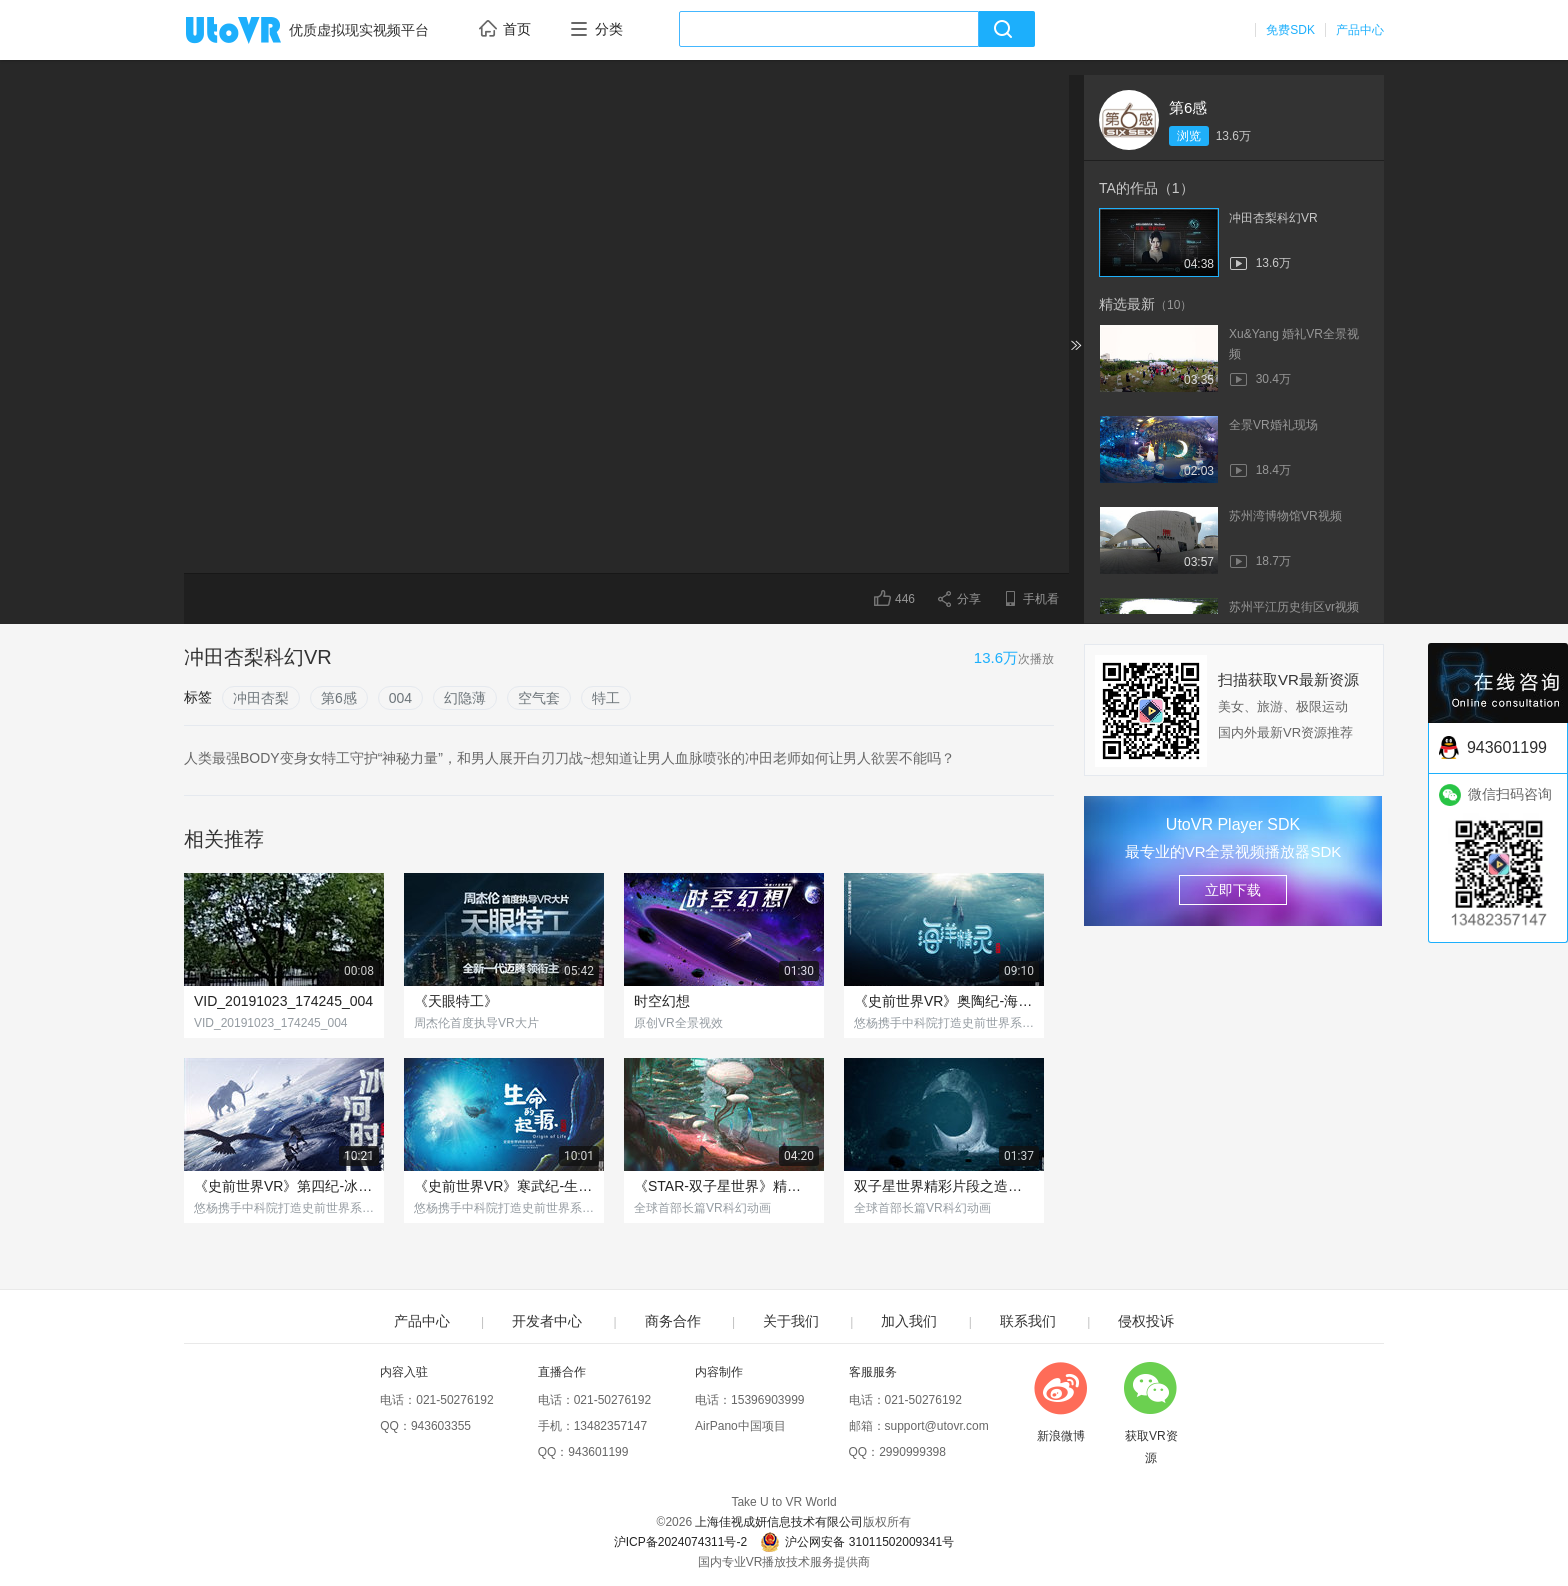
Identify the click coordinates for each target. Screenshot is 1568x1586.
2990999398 (912, 1452)
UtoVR (255, 31)
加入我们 (909, 1321)
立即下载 (1233, 890)
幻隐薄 (465, 698)
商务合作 (673, 1321)
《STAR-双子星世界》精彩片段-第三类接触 (724, 1186)
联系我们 (1028, 1321)
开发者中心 (547, 1321)
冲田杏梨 (261, 698)
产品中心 (1360, 30)
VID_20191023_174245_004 (283, 1001)
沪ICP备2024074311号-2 (680, 1542)
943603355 (441, 1426)
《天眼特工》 (456, 1001)
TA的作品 (1146, 188)
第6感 (1188, 107)
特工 (606, 698)
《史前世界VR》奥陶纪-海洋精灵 (944, 1001)
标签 (198, 697)
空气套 (539, 698)
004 (400, 698)
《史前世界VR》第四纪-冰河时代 (284, 1186)
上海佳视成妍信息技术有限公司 (779, 1522)
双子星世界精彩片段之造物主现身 (944, 1186)
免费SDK (1290, 30)
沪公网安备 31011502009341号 (857, 1542)
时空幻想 (662, 1001)
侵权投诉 (1146, 1321)
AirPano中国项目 (740, 1426)
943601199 (598, 1452)
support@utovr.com (937, 1426)
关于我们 (791, 1321)
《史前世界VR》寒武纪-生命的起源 (504, 1186)
